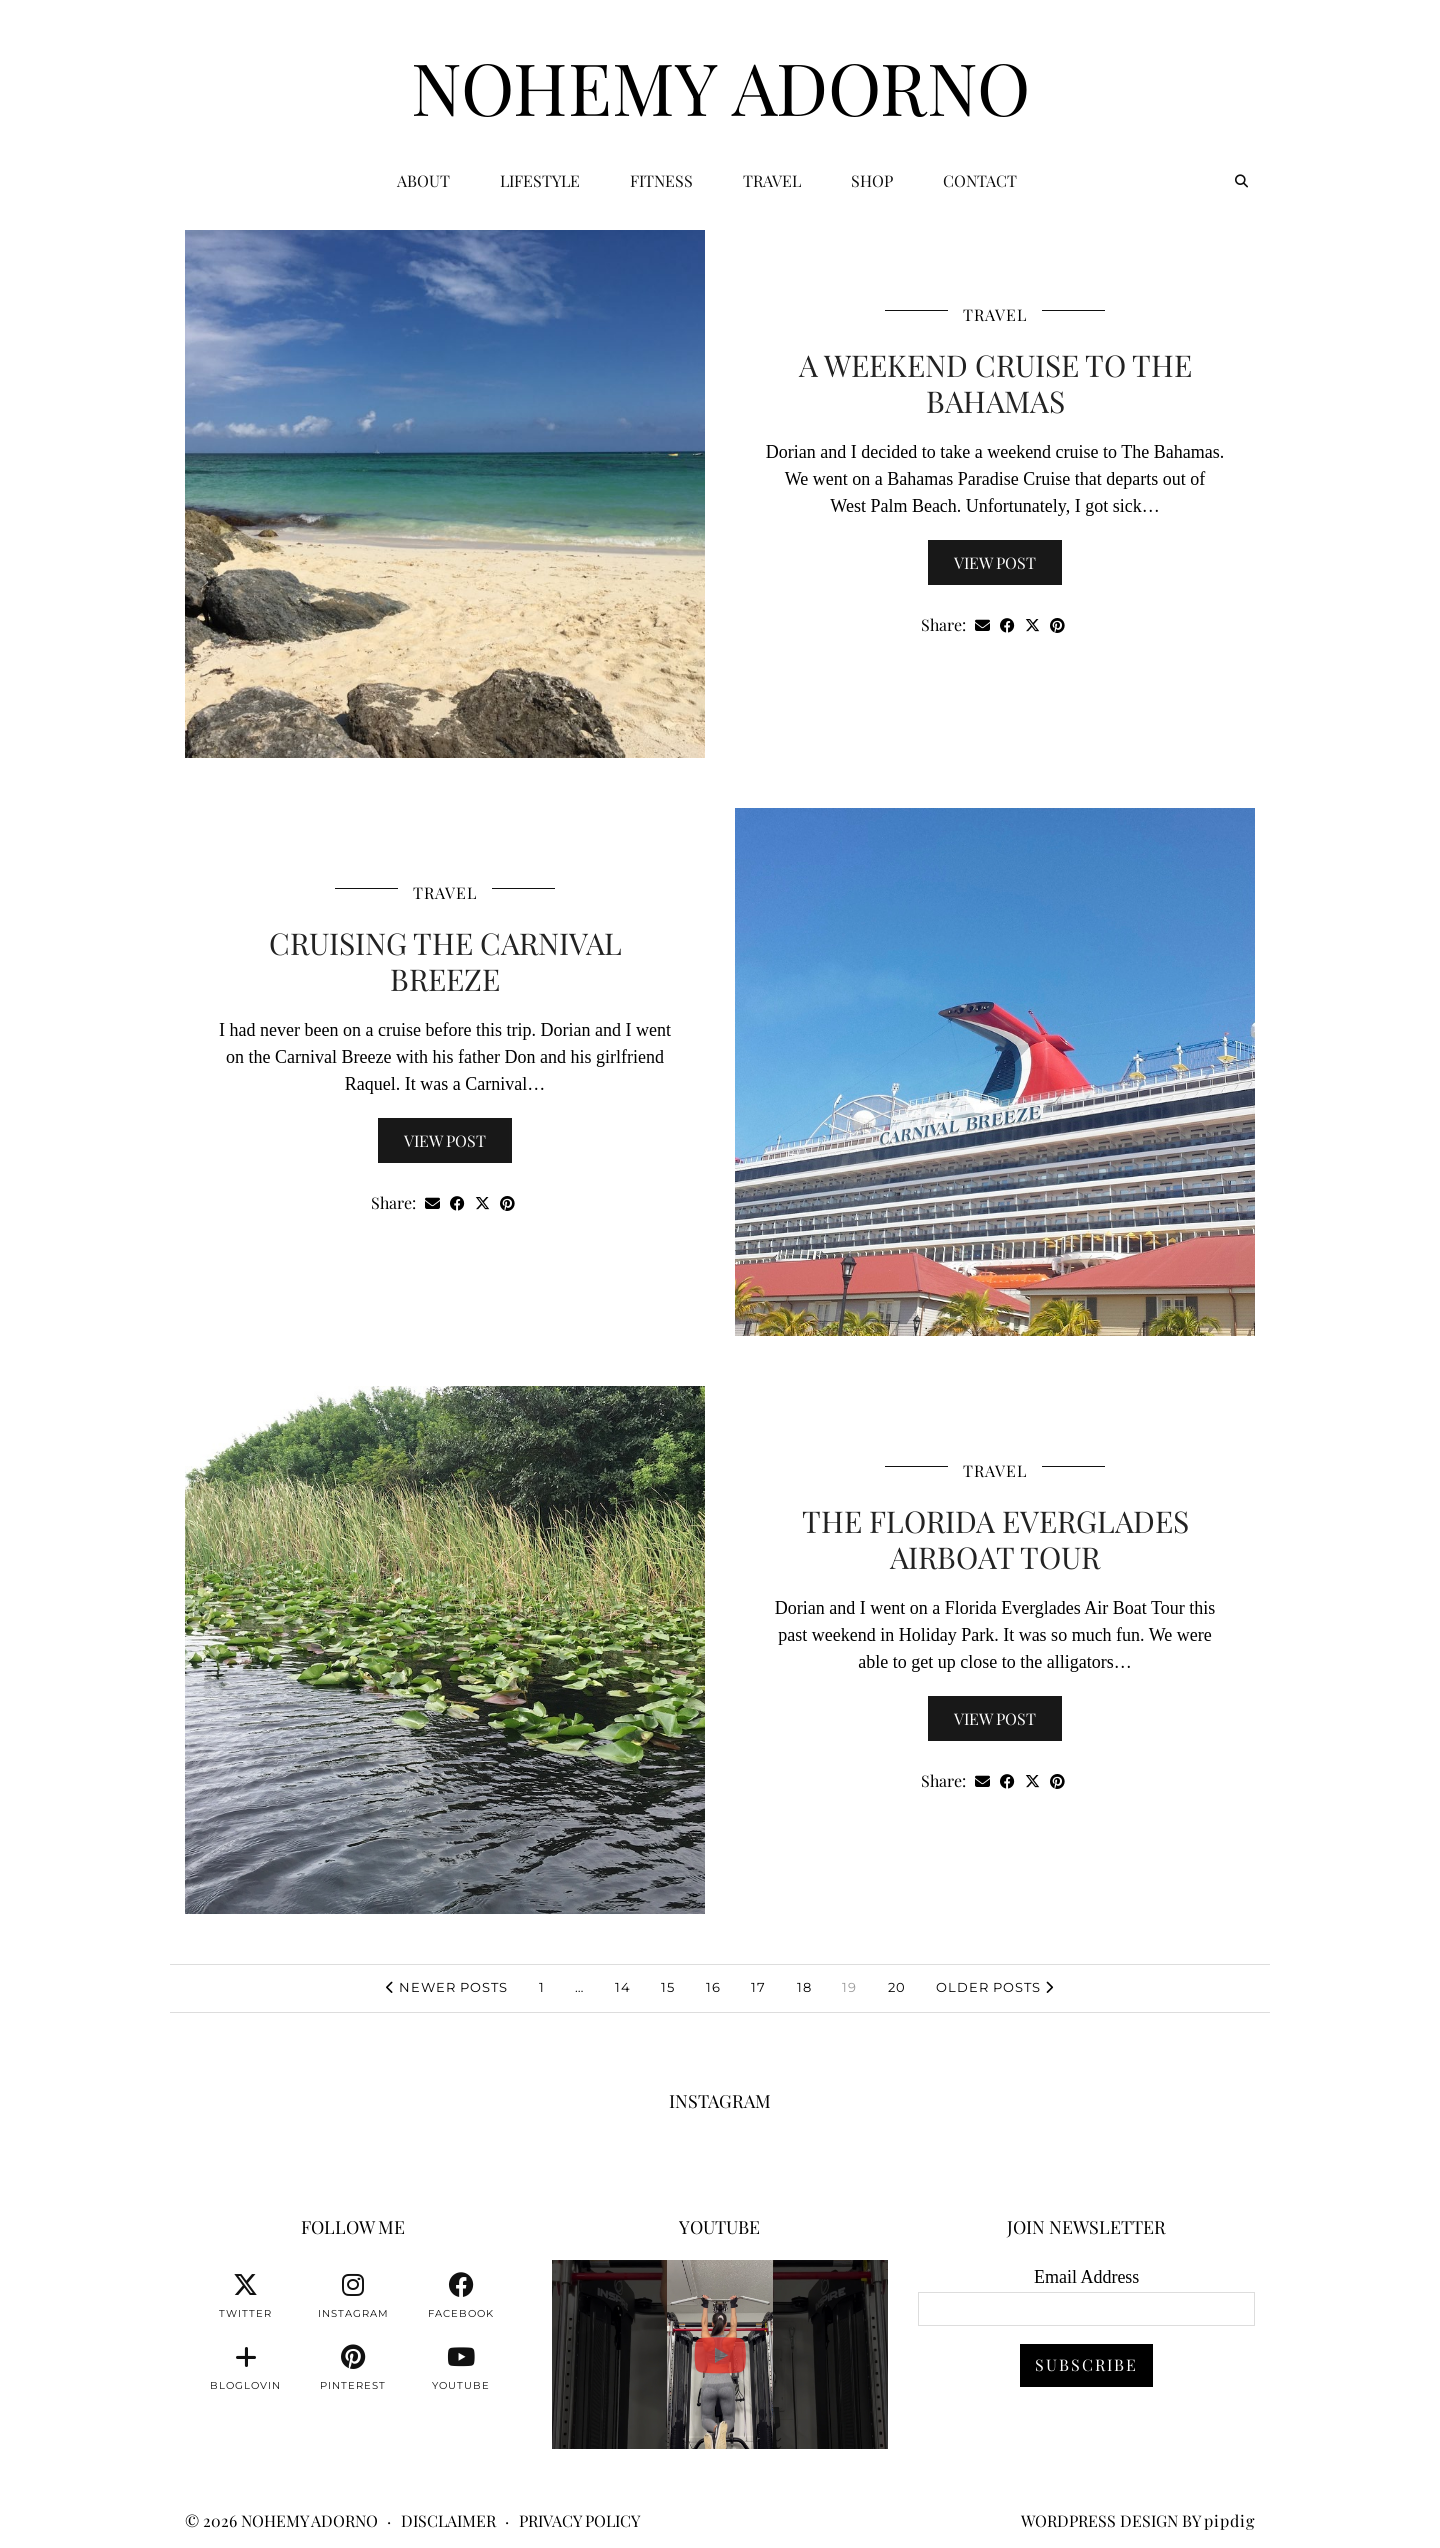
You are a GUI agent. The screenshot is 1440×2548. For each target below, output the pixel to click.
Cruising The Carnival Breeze (445, 961)
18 (804, 1987)
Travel (772, 180)
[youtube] (461, 2368)
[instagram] (353, 2296)
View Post (995, 562)
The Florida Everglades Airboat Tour (995, 1539)
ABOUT (423, 180)
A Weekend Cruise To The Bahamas (995, 383)
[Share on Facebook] (1007, 625)
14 (623, 1987)
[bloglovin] (246, 2368)
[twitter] (246, 2296)
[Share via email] (982, 625)
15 (668, 1987)
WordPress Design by (1138, 2520)
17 (758, 1987)
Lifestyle (540, 180)
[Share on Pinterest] (1057, 625)
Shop (872, 180)
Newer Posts (447, 1987)
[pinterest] (353, 2368)
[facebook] (461, 2296)
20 (897, 1987)
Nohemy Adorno (720, 86)
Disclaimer (448, 2520)
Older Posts (995, 1987)
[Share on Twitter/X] (1032, 625)
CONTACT (980, 180)
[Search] (1241, 181)
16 (713, 1987)
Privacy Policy (579, 2520)
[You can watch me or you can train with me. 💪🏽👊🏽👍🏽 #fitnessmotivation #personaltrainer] (720, 2354)
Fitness (661, 180)
